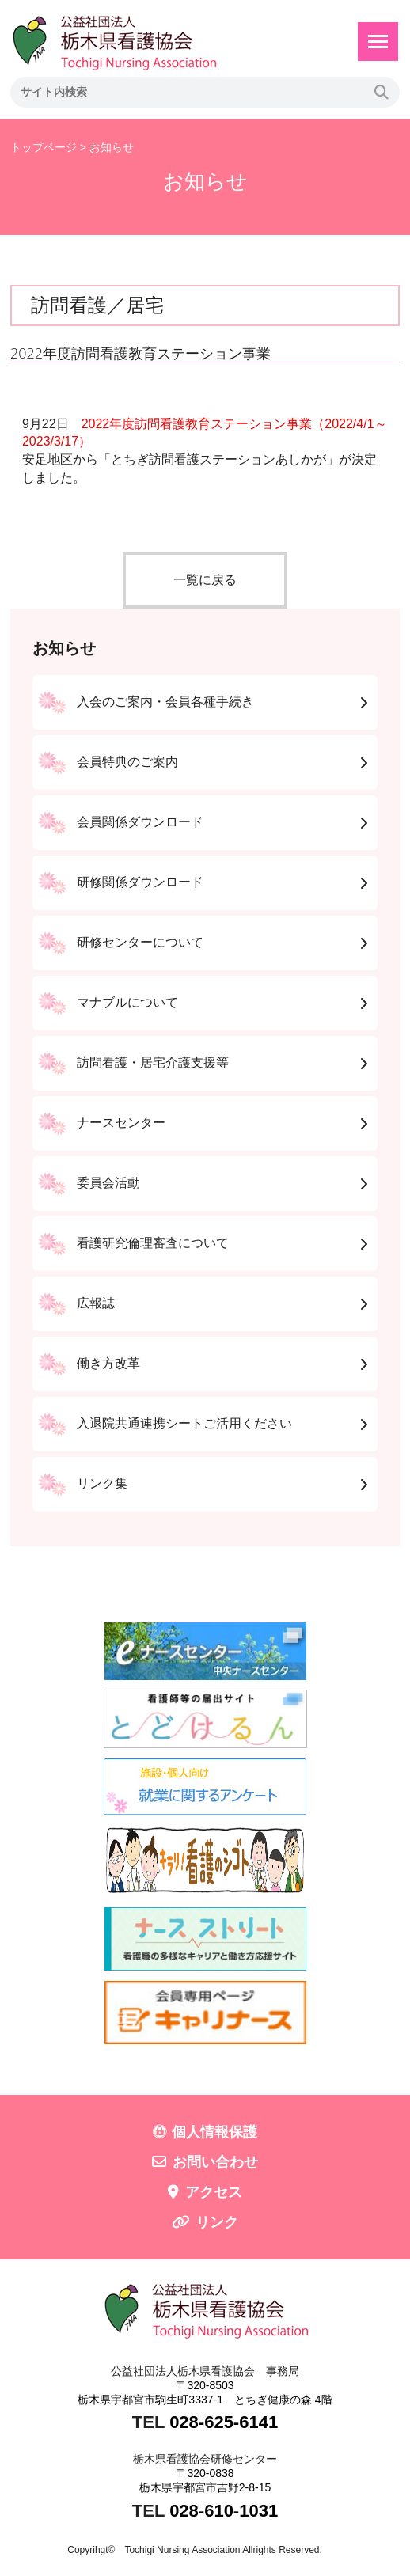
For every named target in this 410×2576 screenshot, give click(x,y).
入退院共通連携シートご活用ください (184, 1423)
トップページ (43, 147)
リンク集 (102, 1483)
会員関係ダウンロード (140, 822)
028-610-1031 (223, 2511)
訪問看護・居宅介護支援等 (153, 1062)
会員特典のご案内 (127, 761)
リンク (217, 2222)
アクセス (213, 2192)
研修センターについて (140, 942)
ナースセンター (121, 1122)
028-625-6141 (223, 2422)
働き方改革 (108, 1363)
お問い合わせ (215, 2162)
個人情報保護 (214, 2132)
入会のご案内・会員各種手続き (165, 701)
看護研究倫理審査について (153, 1243)
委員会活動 (108, 1182)
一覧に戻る (205, 579)
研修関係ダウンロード (140, 882)
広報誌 (96, 1303)
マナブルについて (127, 1002)
